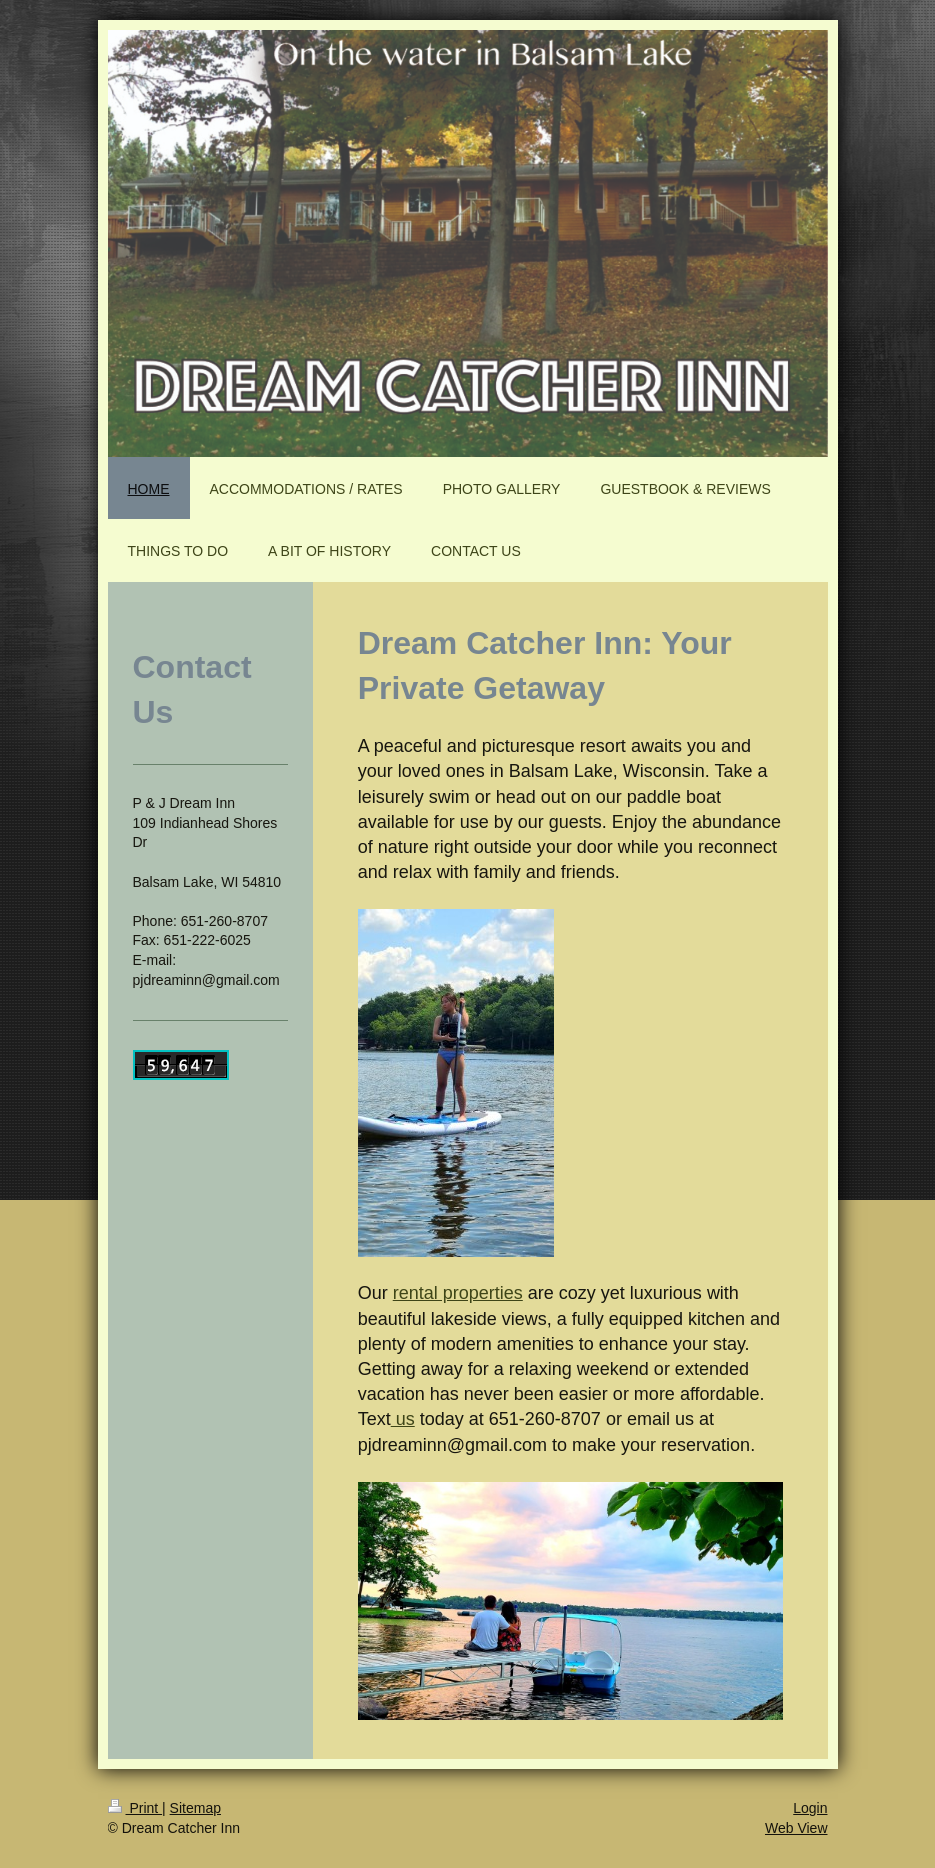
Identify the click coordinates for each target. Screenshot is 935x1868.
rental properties (458, 1293)
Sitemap (195, 1808)
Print (135, 1808)
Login (810, 1808)
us (403, 1419)
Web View (796, 1828)
